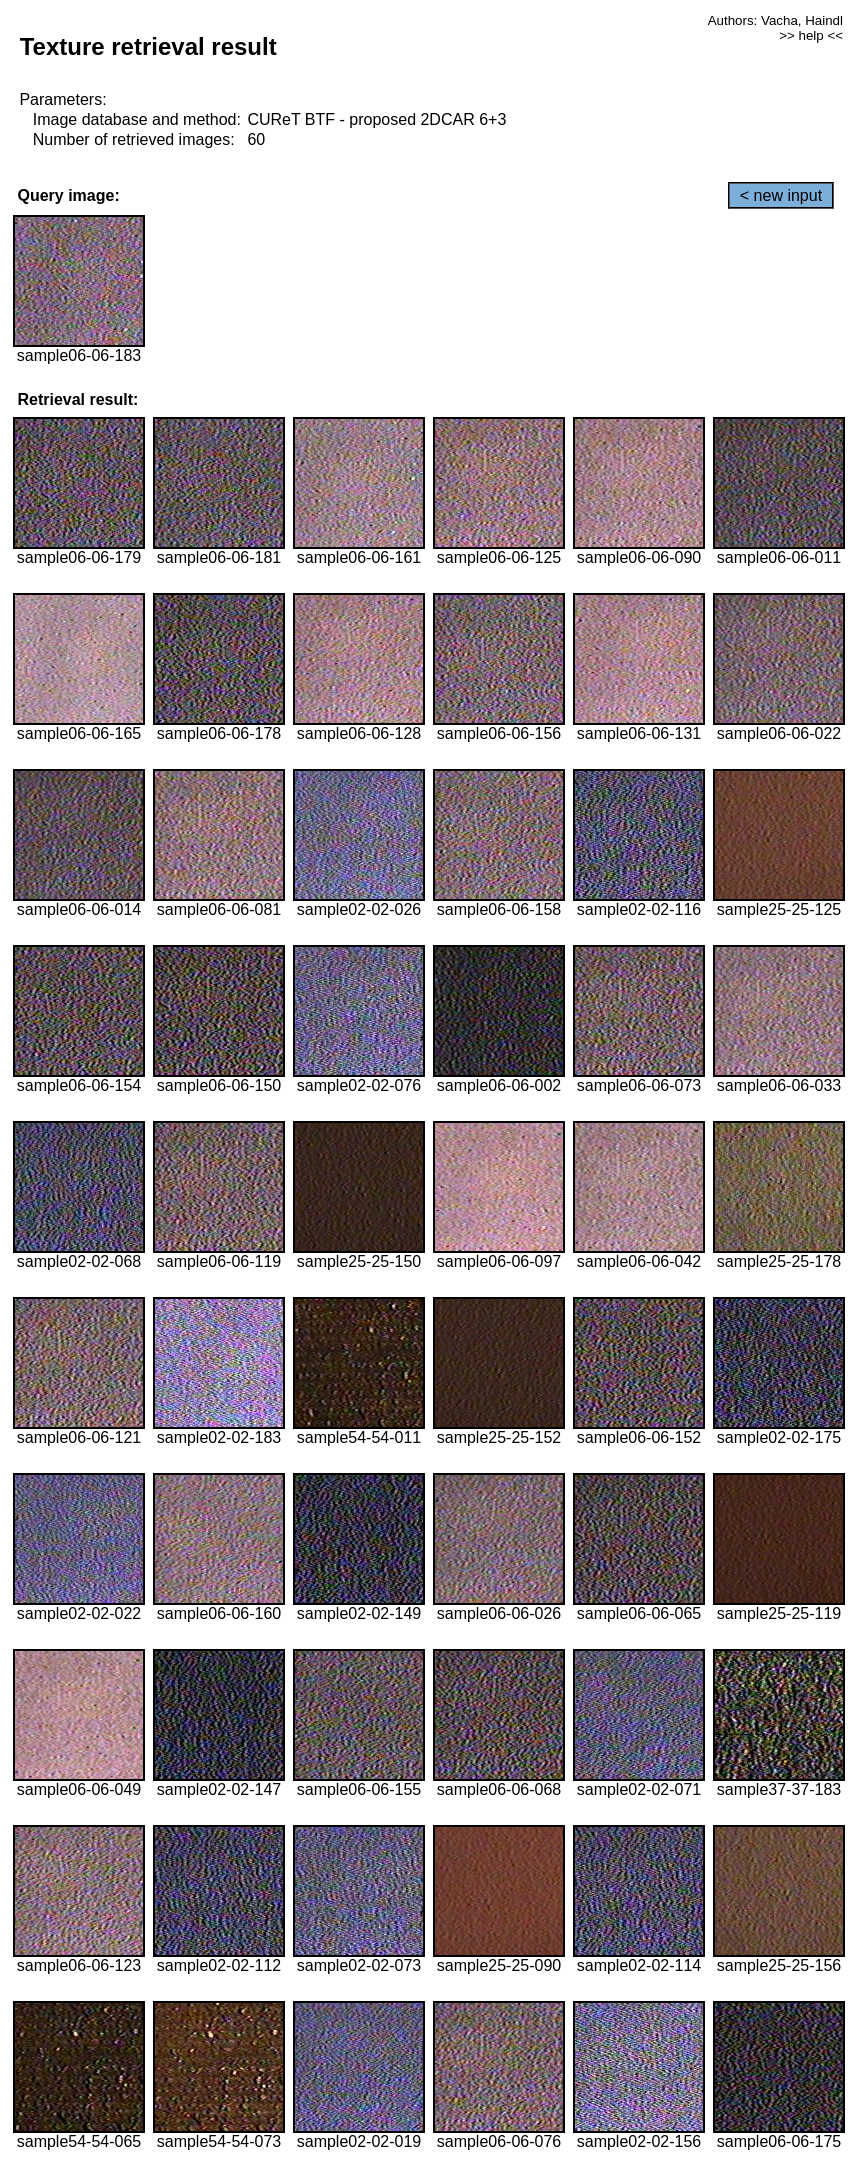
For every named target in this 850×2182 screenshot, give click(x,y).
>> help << (811, 35)
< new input (781, 195)
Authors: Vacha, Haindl (775, 20)
